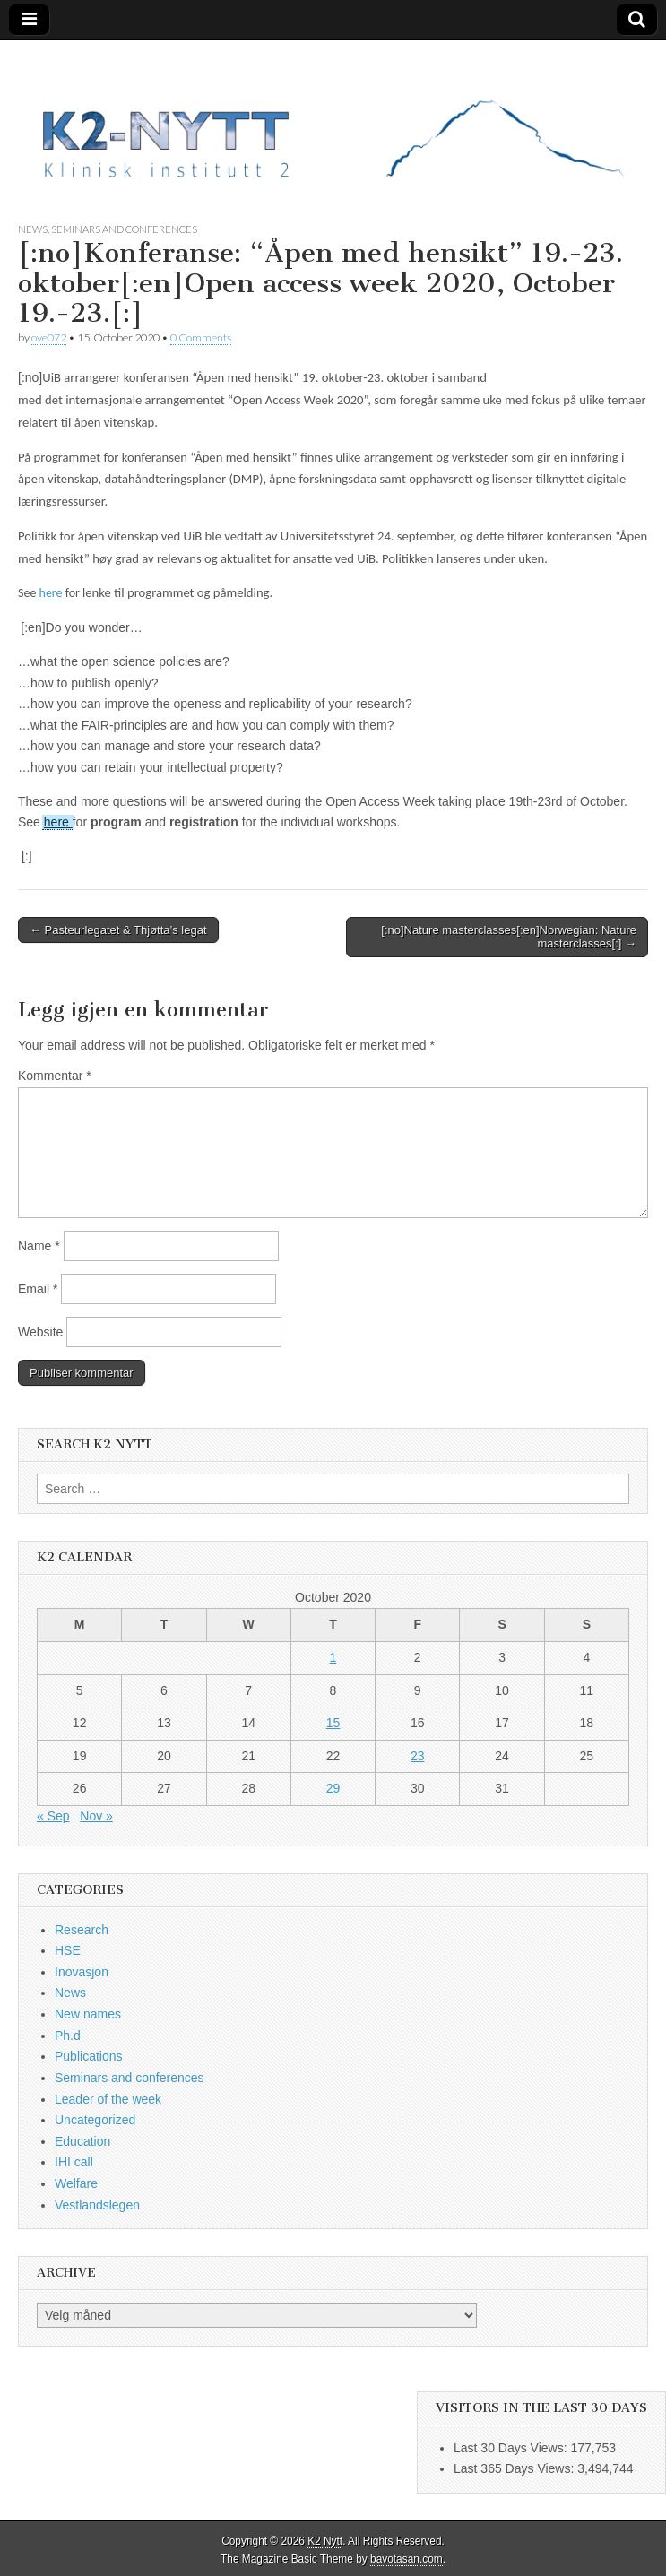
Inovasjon (81, 1972)
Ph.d (68, 2035)
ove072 (48, 337)
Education (82, 2141)
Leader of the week (108, 2099)
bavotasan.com (406, 2559)
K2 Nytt (324, 2541)
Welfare (76, 2183)
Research (81, 1930)
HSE (68, 1950)
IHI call (74, 2162)
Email (37, 1289)
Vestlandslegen (97, 2205)
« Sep (53, 1816)
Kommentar (54, 1075)
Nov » (96, 1816)
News (33, 229)
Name (39, 1246)
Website (40, 1332)
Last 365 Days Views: (515, 2468)
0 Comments (200, 337)
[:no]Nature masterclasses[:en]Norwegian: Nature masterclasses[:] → (508, 937)
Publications (89, 2056)
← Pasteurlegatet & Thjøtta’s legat (118, 930)
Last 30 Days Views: (512, 2448)
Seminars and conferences (124, 229)
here (51, 593)
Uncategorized (95, 2120)
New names (88, 2014)
